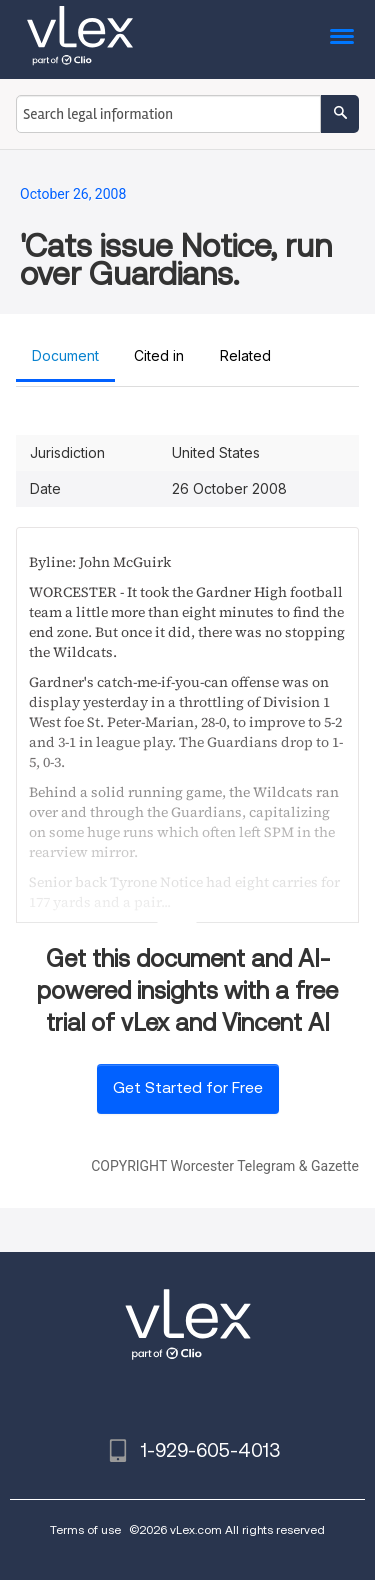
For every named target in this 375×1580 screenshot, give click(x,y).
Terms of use (85, 1529)
